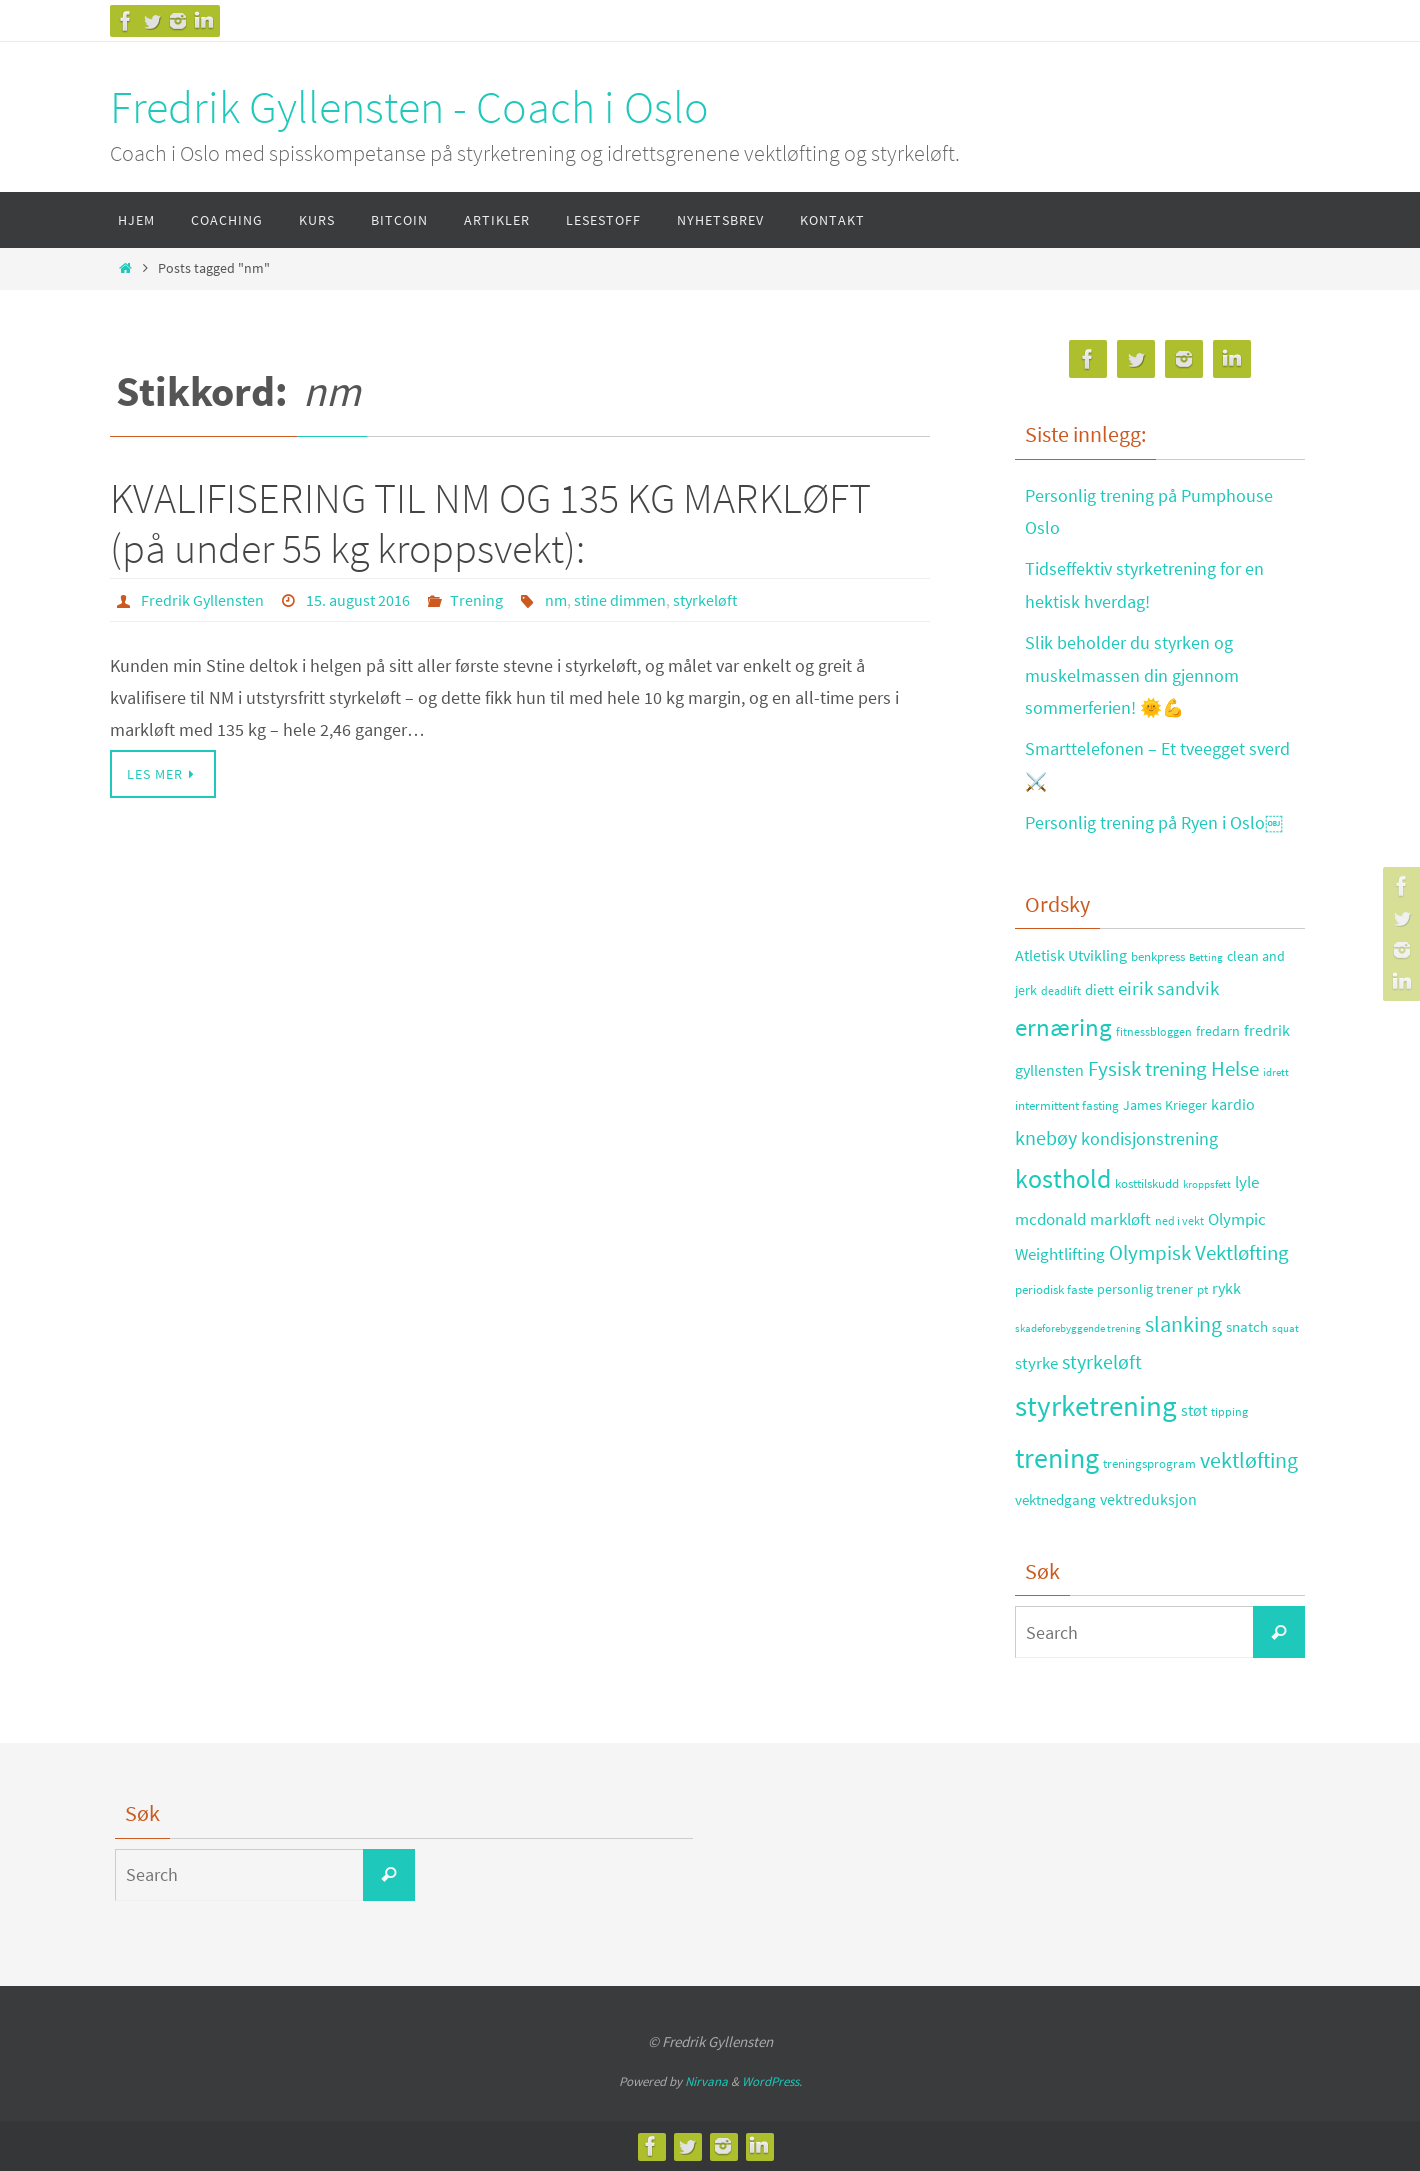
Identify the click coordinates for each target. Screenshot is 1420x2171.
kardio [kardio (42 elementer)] (1233, 1104)
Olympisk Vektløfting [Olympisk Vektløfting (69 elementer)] (1199, 1253)
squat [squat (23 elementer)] (1285, 1328)
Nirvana (706, 2081)
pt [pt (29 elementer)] (1202, 1289)
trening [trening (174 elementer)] (1057, 1458)
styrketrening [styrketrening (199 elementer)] (1096, 1405)
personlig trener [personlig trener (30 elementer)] (1145, 1289)
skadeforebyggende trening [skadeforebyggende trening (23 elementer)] (1078, 1328)
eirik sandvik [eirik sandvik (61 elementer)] (1168, 988)
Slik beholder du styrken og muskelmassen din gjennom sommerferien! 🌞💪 (1132, 675)
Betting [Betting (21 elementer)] (1206, 957)
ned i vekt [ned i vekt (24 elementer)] (1179, 1220)
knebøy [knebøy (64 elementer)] (1046, 1138)
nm (556, 600)
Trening (476, 600)
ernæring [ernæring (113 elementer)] (1063, 1027)
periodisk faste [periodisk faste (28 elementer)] (1054, 1289)
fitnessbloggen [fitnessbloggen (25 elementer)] (1154, 1031)
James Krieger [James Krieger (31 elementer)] (1165, 1105)
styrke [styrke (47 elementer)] (1036, 1363)
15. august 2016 (358, 600)
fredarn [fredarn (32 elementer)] (1218, 1031)
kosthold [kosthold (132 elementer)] (1063, 1179)
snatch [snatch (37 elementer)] (1247, 1326)
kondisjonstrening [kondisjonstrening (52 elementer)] (1149, 1138)
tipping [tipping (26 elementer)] (1229, 1411)
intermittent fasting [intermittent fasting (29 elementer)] (1067, 1105)
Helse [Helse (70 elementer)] (1235, 1069)
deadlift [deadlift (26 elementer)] (1061, 990)
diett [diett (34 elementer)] (1099, 990)
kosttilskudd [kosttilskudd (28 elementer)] (1147, 1183)
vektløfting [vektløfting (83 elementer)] (1249, 1460)
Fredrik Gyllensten (202, 600)
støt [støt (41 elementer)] (1194, 1410)
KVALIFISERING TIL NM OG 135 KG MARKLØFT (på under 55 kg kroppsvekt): (490, 523)
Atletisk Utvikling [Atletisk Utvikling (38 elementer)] (1071, 955)
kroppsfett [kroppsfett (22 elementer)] (1207, 1184)
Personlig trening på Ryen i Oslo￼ (1154, 822)
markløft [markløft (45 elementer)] (1120, 1219)
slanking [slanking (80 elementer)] (1183, 1324)
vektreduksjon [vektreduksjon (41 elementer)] (1148, 1499)
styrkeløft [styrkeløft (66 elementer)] (1102, 1362)
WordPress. (772, 2081)
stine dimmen (620, 600)
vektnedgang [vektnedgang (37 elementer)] (1055, 1499)
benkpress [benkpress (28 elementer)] (1158, 956)
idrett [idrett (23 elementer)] (1276, 1072)
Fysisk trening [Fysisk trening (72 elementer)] (1147, 1069)
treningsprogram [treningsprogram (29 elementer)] (1149, 1463)
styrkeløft (705, 600)
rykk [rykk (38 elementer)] (1226, 1288)
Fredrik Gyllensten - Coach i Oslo (409, 107)
